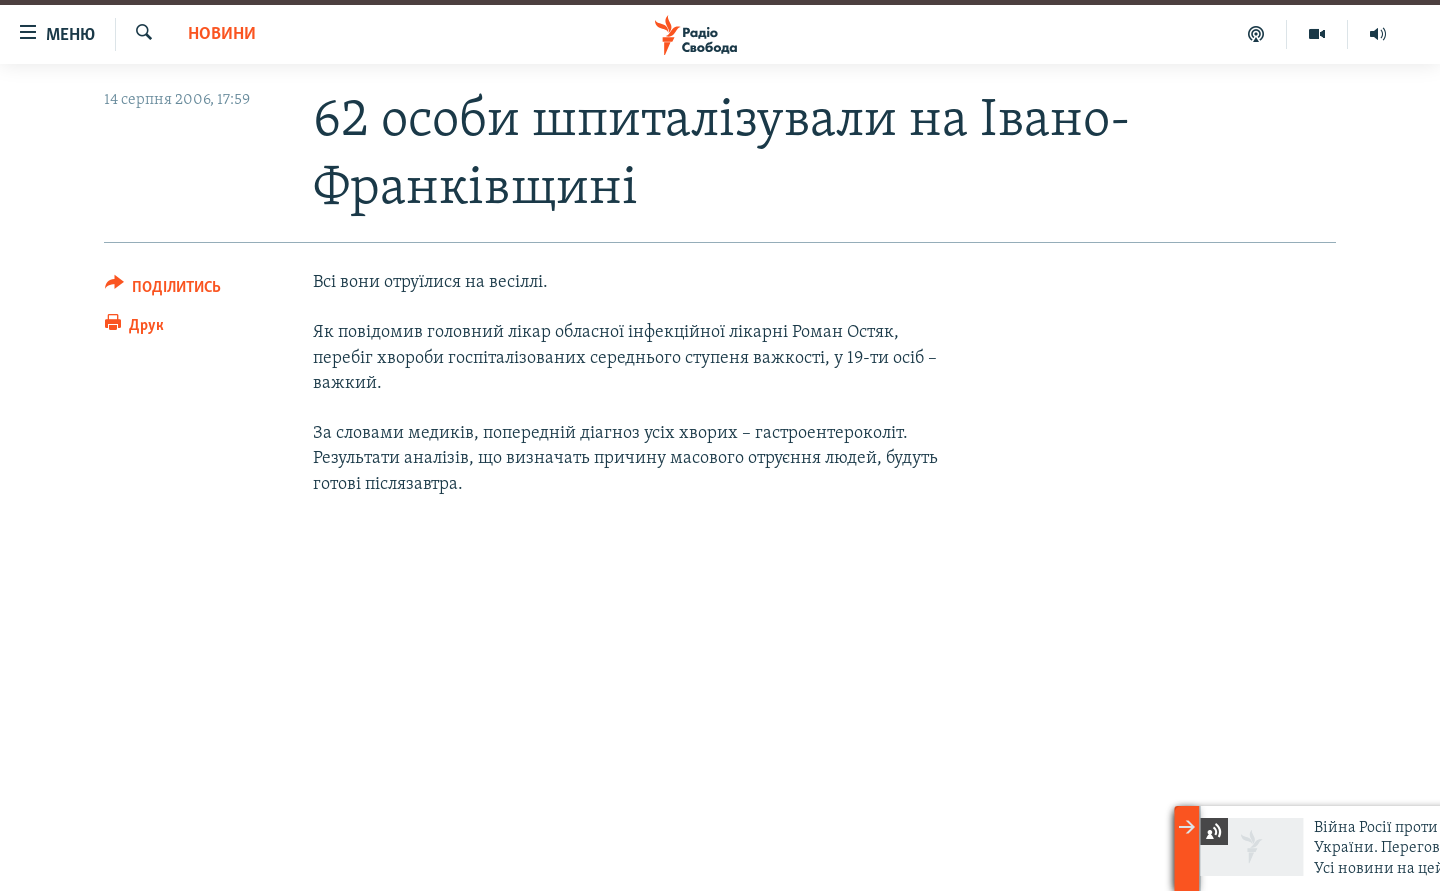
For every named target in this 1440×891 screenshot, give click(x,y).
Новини (222, 34)
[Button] (163, 290)
